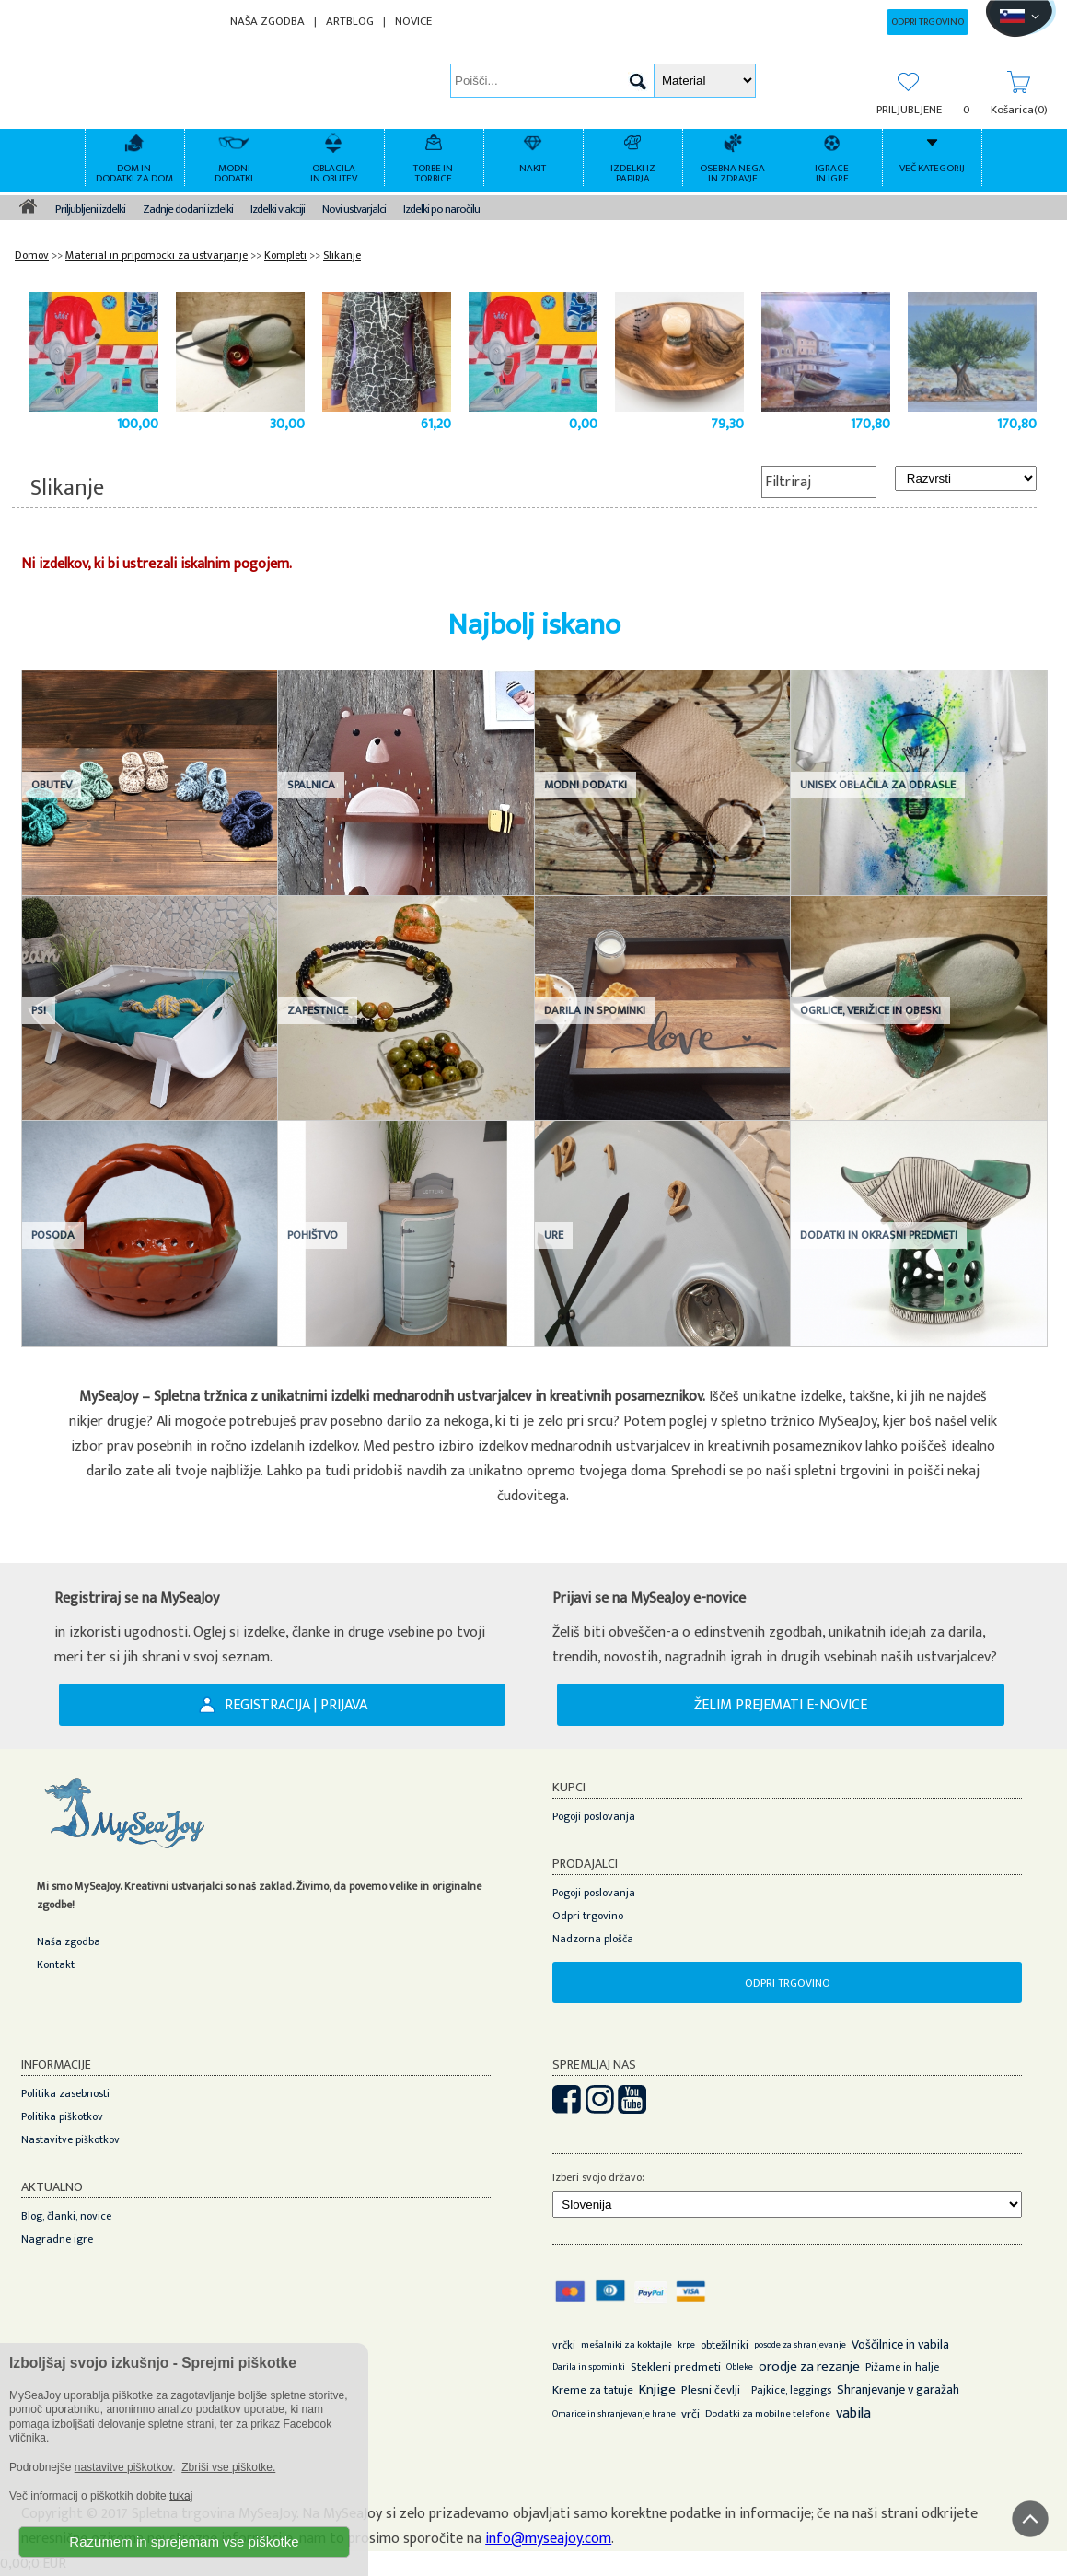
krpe (686, 2344)
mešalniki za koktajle (626, 2345)
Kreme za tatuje (592, 2390)
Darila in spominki (588, 2367)
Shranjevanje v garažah (898, 2389)
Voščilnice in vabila (900, 2344)
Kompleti (285, 255)
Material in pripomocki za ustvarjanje (156, 255)
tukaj (180, 2495)
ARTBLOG (350, 21)
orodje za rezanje (809, 2366)
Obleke (739, 2367)
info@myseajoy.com (548, 2538)
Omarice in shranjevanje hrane (614, 2414)
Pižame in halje (902, 2367)
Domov (32, 255)
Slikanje (342, 255)
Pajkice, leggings (791, 2390)
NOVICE (413, 21)
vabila (853, 2413)
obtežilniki (724, 2345)
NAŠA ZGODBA (267, 21)
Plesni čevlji (710, 2390)
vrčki (563, 2345)
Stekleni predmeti (676, 2367)
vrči (690, 2414)
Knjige (657, 2389)
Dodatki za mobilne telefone (767, 2414)
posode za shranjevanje (800, 2344)
